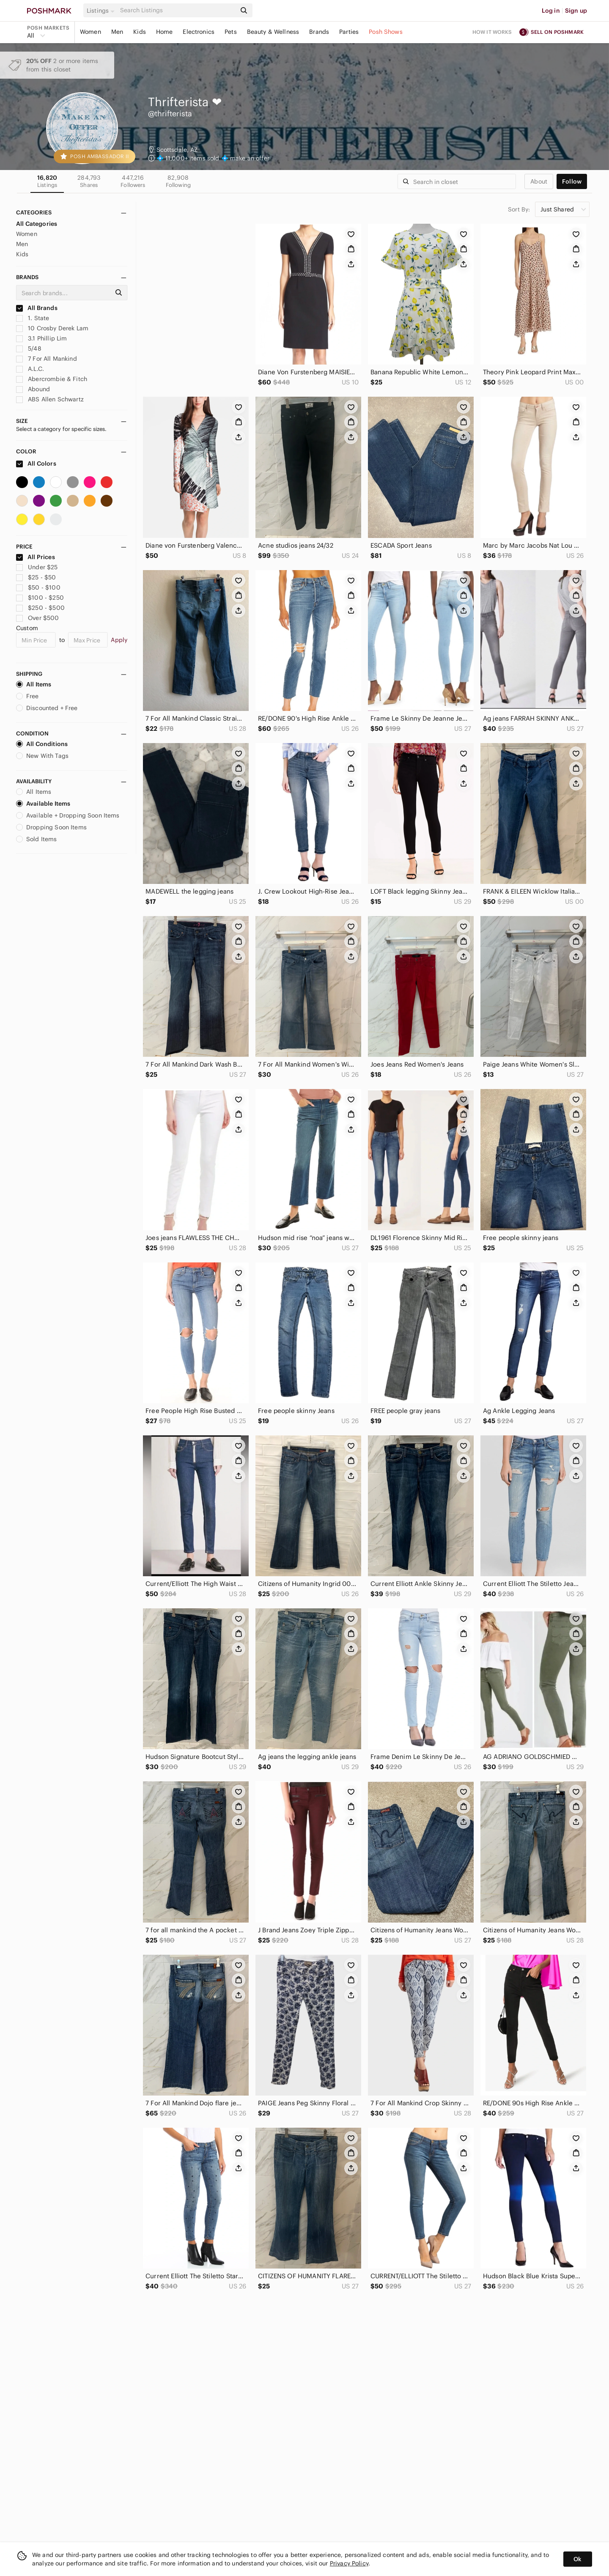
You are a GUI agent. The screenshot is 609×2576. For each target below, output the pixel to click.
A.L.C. (30, 369)
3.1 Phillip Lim (41, 338)
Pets (231, 32)
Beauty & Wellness (273, 32)
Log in (551, 10)
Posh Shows (386, 32)
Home (164, 32)
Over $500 (37, 618)
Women (90, 32)
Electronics (198, 32)
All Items (33, 684)
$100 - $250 (40, 597)
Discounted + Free (47, 708)
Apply (119, 640)
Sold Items (36, 839)
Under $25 (37, 567)
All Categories (36, 224)
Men (117, 32)
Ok (577, 2559)
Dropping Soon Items (51, 827)
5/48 (28, 348)
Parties (349, 32)
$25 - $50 (36, 577)
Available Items (43, 803)
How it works (492, 32)
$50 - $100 (38, 587)
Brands (319, 32)
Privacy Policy (349, 2563)
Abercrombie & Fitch (51, 379)
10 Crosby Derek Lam (52, 328)
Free (27, 696)
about (538, 181)
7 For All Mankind (46, 358)
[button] (102, 10)
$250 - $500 (40, 608)
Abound (33, 389)
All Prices (35, 557)
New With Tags (42, 756)
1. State (32, 318)
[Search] (177, 10)
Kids (139, 32)
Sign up (576, 10)
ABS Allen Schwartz (50, 399)
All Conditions (42, 744)
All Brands (37, 308)
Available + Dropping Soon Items (68, 815)
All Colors (36, 463)
